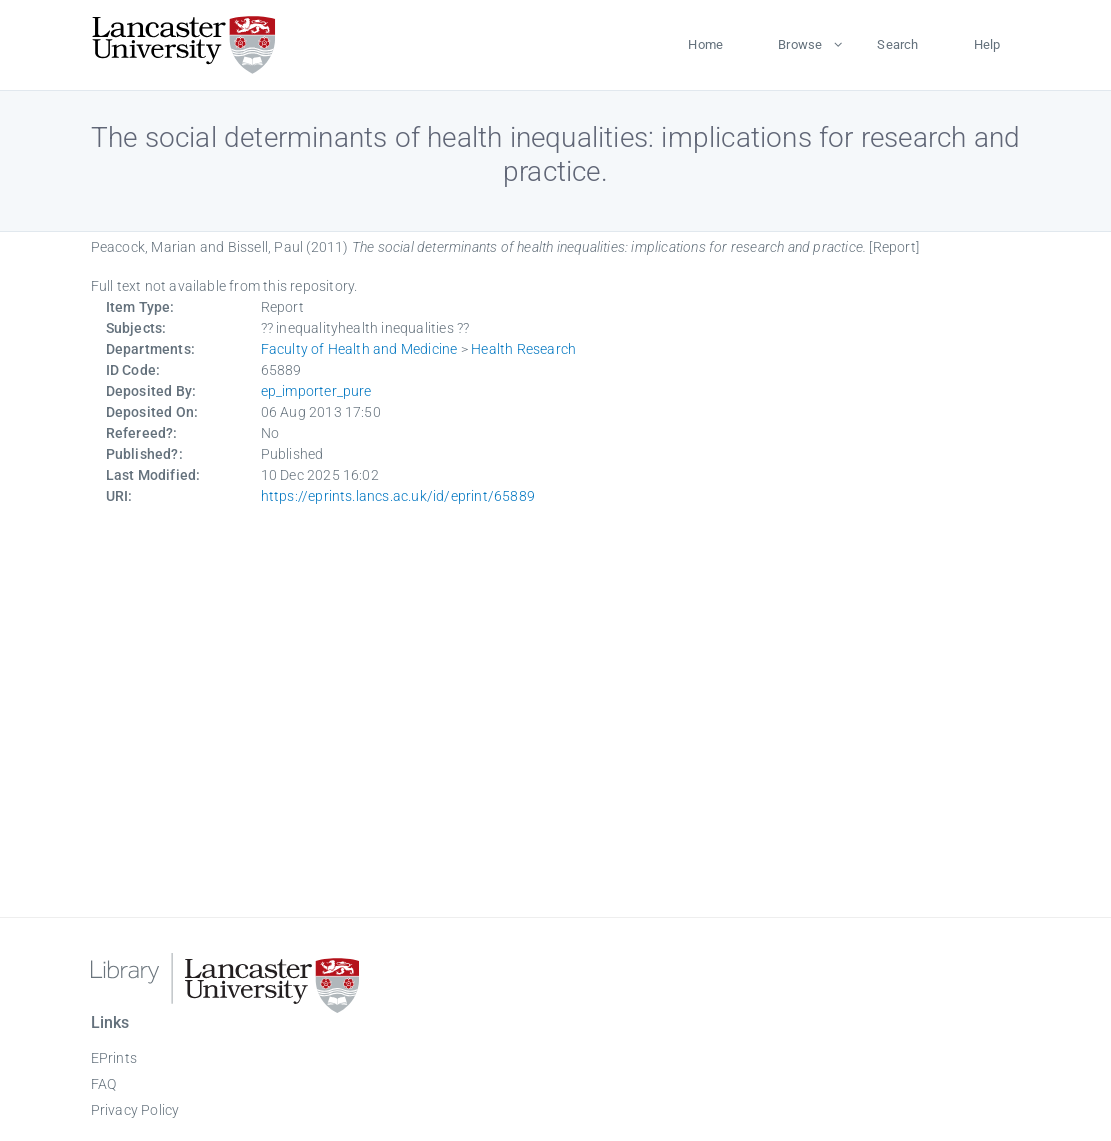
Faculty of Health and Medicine (359, 349)
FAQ (104, 1084)
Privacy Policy (135, 1110)
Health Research (523, 349)
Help (987, 44)
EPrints (114, 1058)
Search (897, 44)
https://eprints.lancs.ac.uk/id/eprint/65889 (398, 496)
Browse (800, 44)
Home (705, 44)
